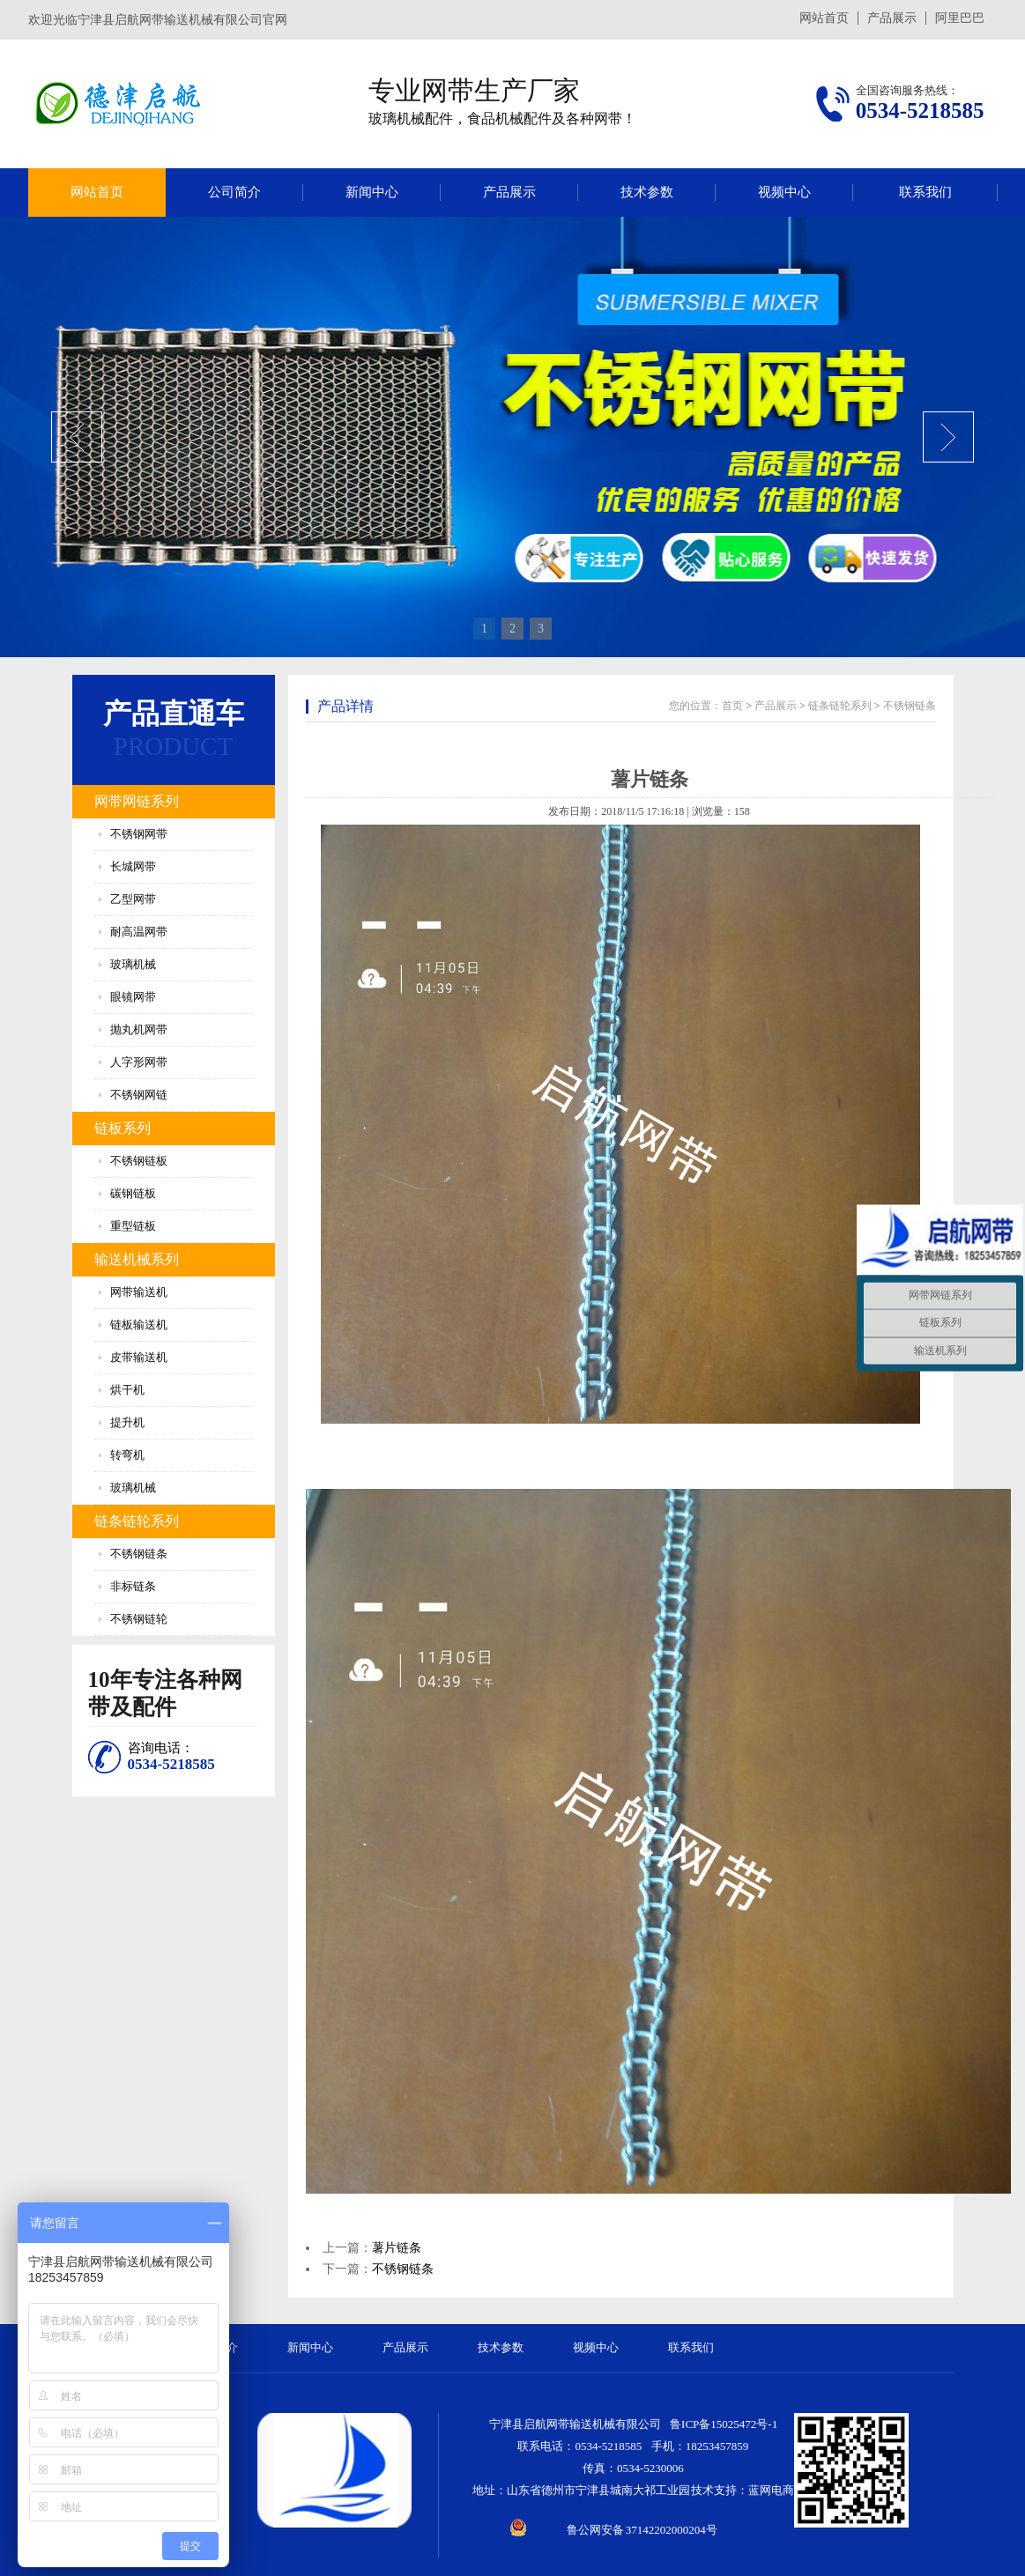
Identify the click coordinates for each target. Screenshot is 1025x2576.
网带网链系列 (136, 801)
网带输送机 (138, 1292)
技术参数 (646, 192)
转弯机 (127, 1455)
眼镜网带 (133, 996)
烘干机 (127, 1389)
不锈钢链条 (138, 1553)
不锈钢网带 (138, 833)
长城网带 (133, 866)
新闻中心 (371, 192)
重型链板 (133, 1225)
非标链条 (133, 1586)
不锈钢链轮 (138, 1618)
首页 (732, 706)
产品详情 (345, 706)
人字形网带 (138, 1062)
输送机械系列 (136, 1259)
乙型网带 (133, 899)
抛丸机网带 (138, 1029)
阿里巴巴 (959, 18)
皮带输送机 (138, 1357)
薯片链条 (396, 2247)
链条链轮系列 (136, 1521)
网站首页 (824, 18)
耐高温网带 (138, 931)
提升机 (127, 1422)
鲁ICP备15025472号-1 (723, 2424)
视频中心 (784, 192)
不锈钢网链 (138, 1094)
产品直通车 (173, 713)
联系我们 (925, 192)
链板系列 (122, 1128)
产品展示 (892, 18)
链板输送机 (138, 1324)
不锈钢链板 (138, 1160)
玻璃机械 (133, 964)
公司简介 (234, 192)
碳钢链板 (133, 1193)
